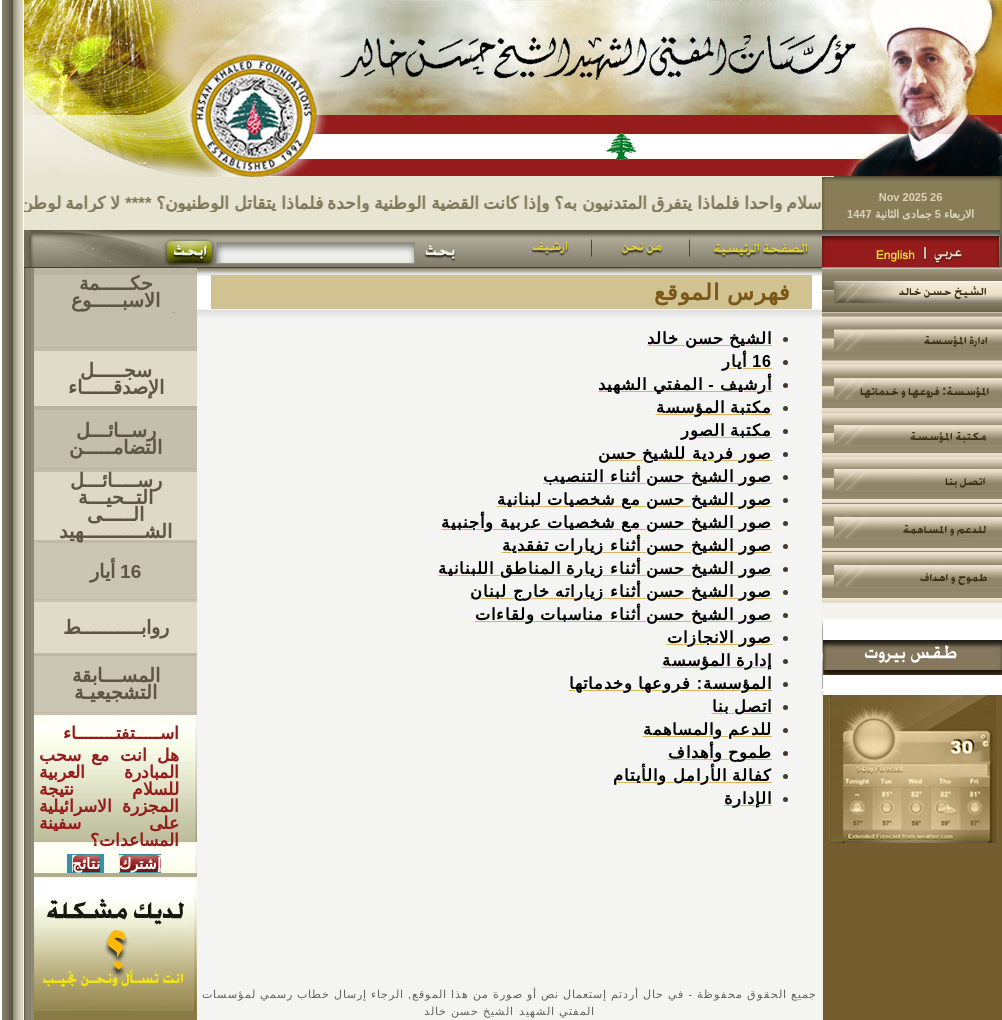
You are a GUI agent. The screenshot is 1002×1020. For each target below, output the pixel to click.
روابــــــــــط (116, 627)
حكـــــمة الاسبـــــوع (115, 292)
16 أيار (115, 571)
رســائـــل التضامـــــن (115, 439)
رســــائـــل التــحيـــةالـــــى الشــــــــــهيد (115, 506)
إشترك (140, 863)
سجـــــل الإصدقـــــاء (116, 379)
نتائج (86, 863)
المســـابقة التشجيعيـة (116, 684)
